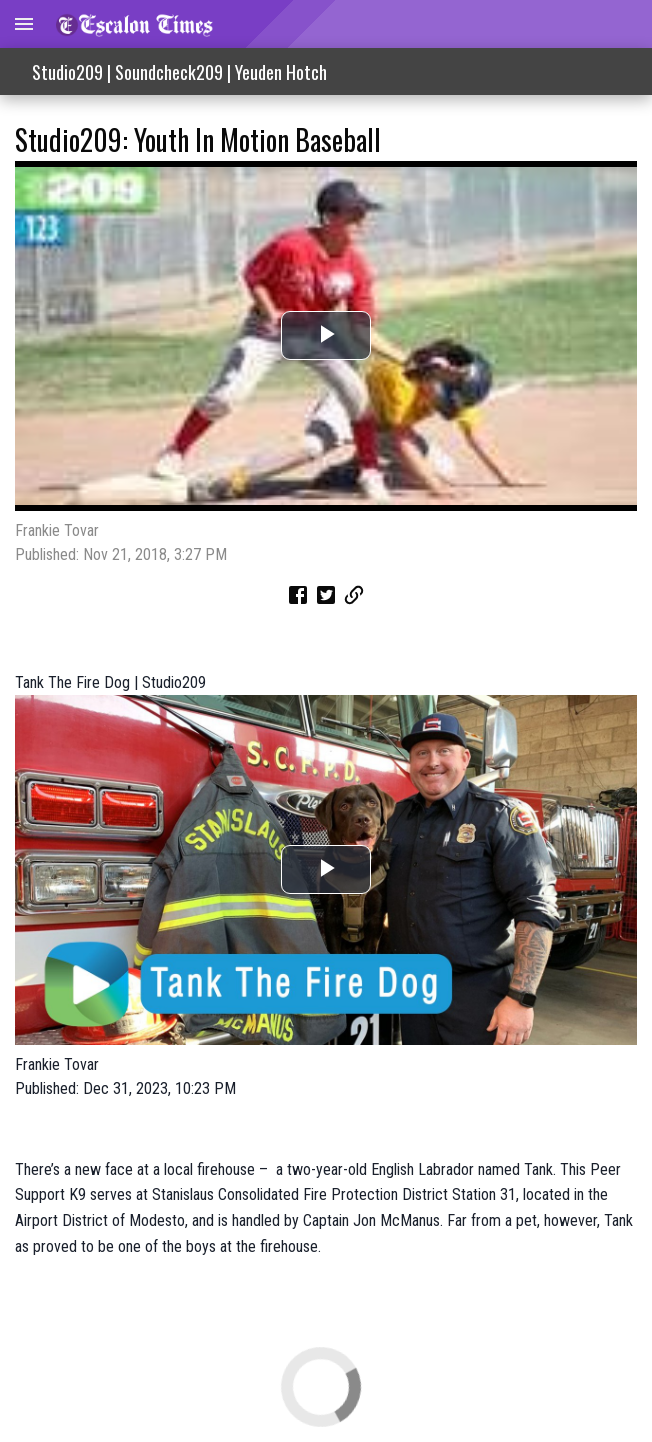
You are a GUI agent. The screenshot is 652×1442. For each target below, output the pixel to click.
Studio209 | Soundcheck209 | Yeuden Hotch (179, 72)
